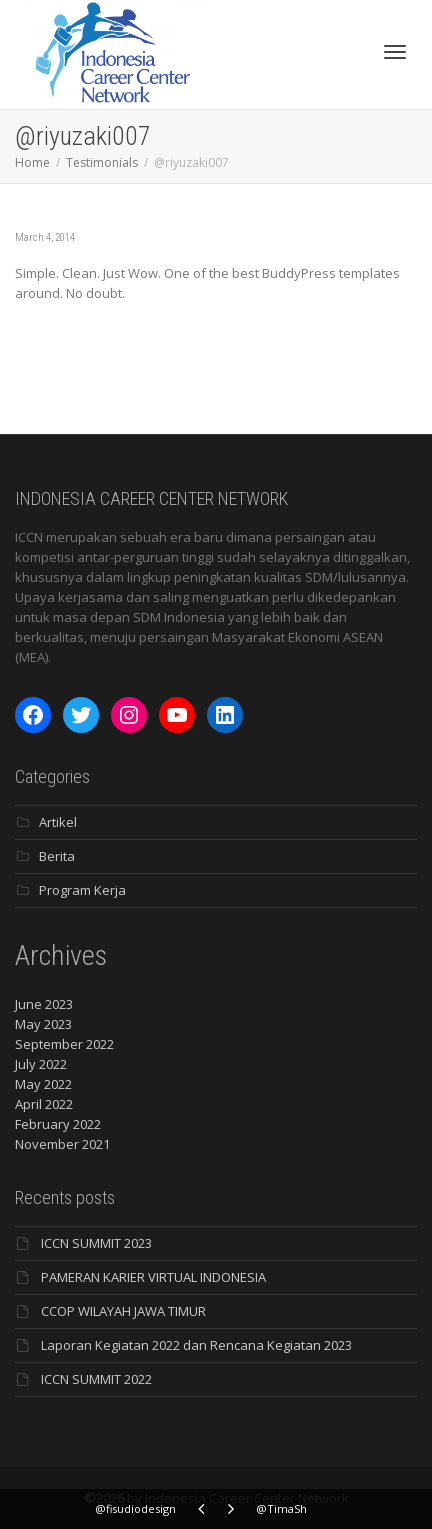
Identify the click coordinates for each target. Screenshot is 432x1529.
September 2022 (64, 1044)
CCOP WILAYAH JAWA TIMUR (123, 1311)
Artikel (58, 822)
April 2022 (44, 1104)
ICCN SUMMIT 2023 (96, 1243)
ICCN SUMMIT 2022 (96, 1379)
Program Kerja (82, 890)
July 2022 (41, 1064)
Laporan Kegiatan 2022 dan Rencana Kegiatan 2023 (196, 1345)
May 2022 (43, 1084)
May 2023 (43, 1024)
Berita (57, 856)
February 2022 (58, 1124)
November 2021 (62, 1144)
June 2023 (44, 1004)
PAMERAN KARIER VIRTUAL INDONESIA (153, 1277)
